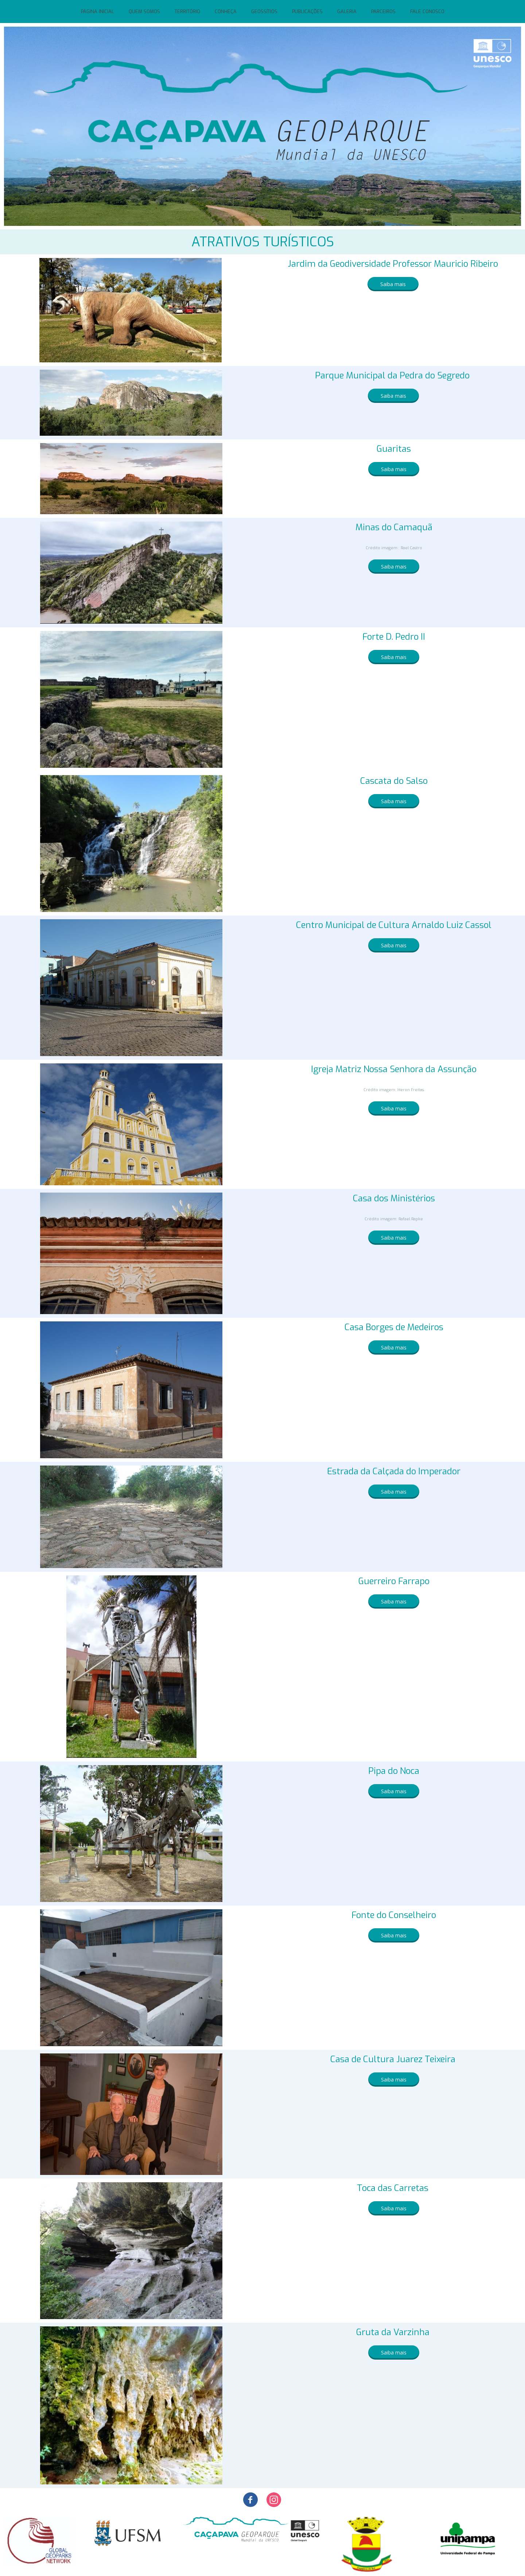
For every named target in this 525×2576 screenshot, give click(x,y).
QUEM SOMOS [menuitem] (144, 11)
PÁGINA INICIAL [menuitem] (97, 11)
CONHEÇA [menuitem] (226, 11)
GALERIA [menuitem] (347, 11)
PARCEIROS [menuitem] (383, 11)
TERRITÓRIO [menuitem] (187, 11)
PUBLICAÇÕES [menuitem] (307, 11)
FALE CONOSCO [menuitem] (427, 11)
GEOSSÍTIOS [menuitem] (264, 11)
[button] (393, 284)
